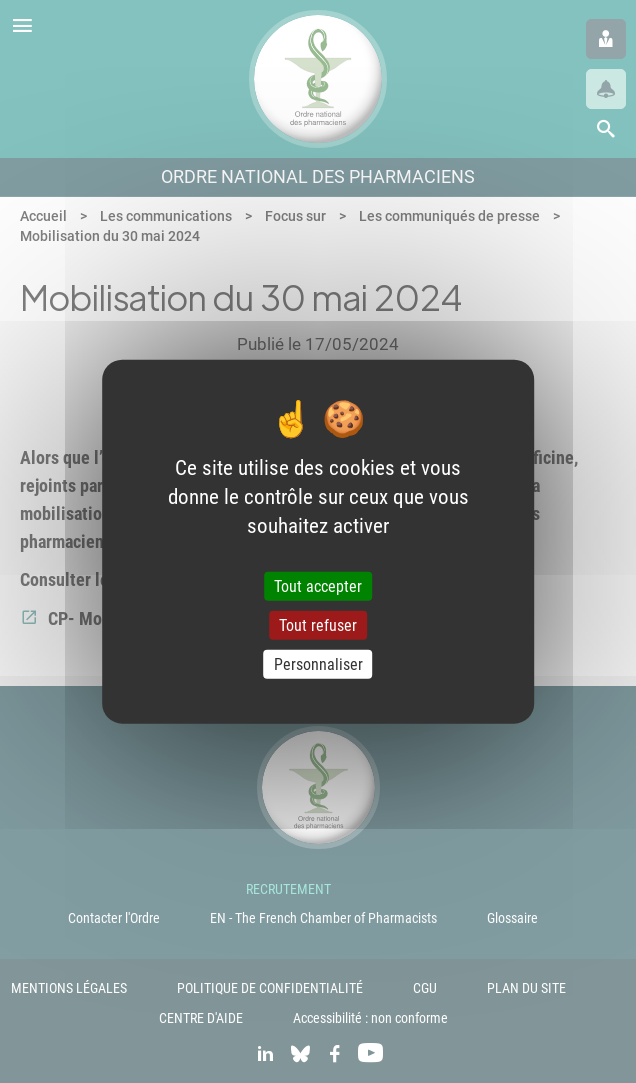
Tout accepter (318, 585)
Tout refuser (318, 624)
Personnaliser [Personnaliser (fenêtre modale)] (318, 664)
